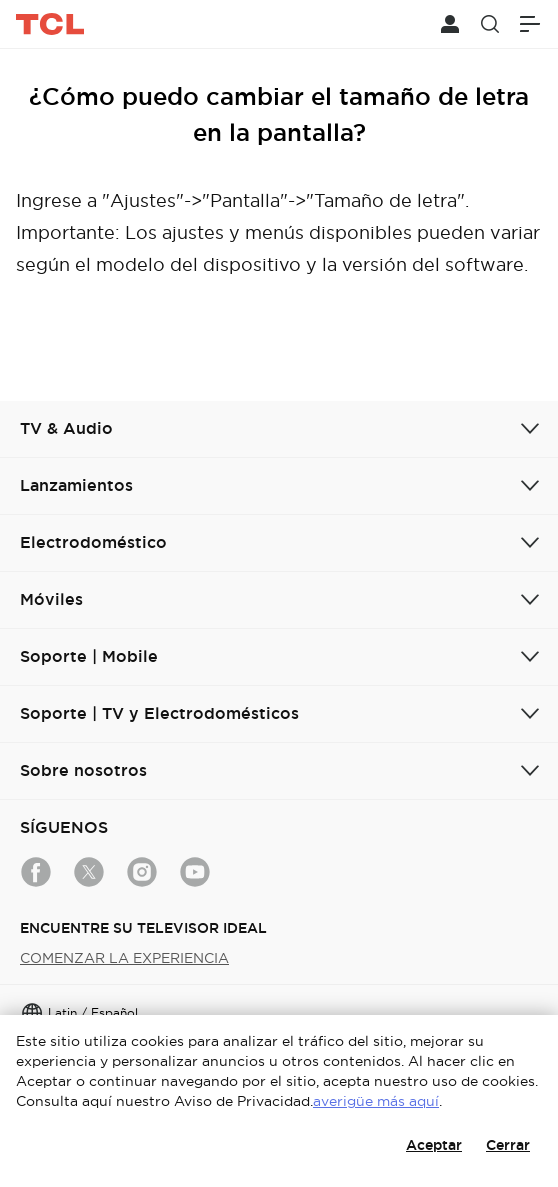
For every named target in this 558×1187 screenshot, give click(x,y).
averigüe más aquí (376, 1101)
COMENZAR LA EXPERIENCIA (124, 958)
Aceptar (434, 1145)
